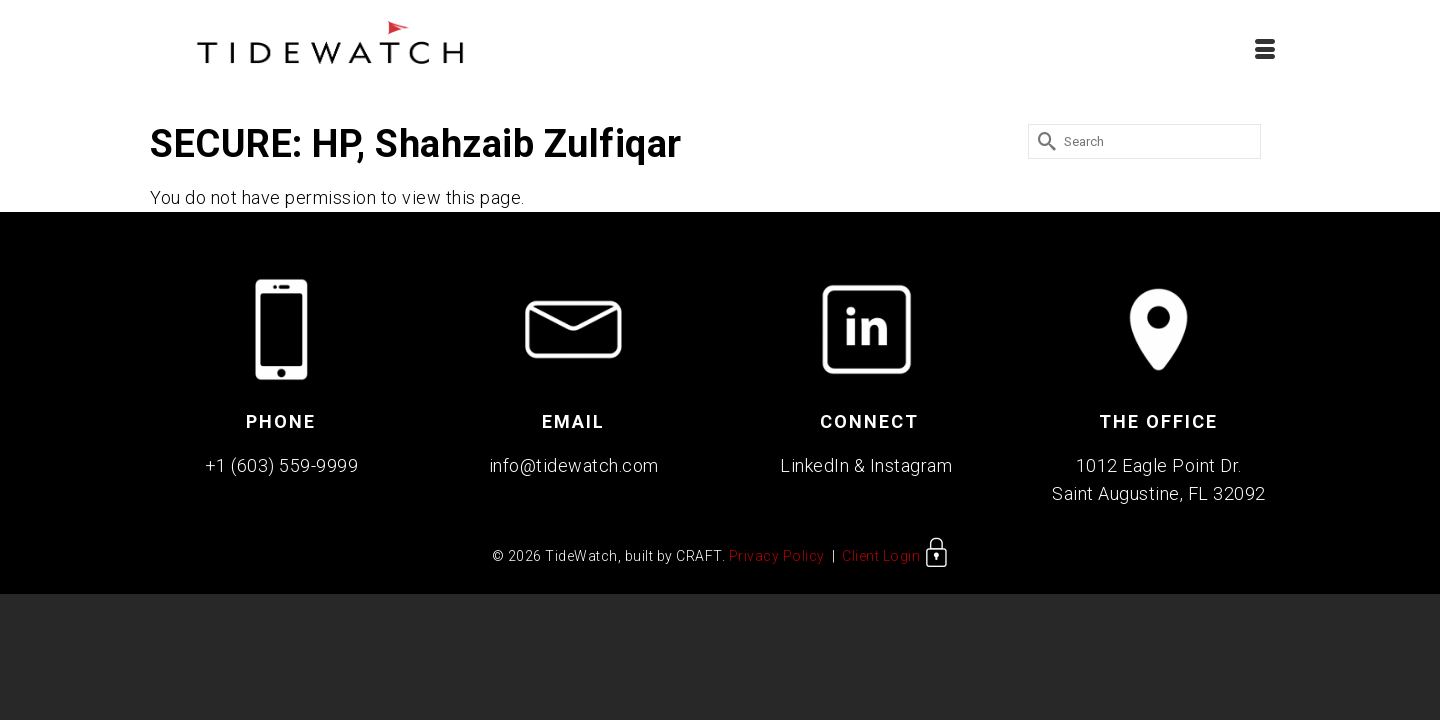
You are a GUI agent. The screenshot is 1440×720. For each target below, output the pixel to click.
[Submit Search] (1043, 147)
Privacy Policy (777, 562)
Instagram (911, 471)
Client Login (895, 562)
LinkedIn (814, 471)
